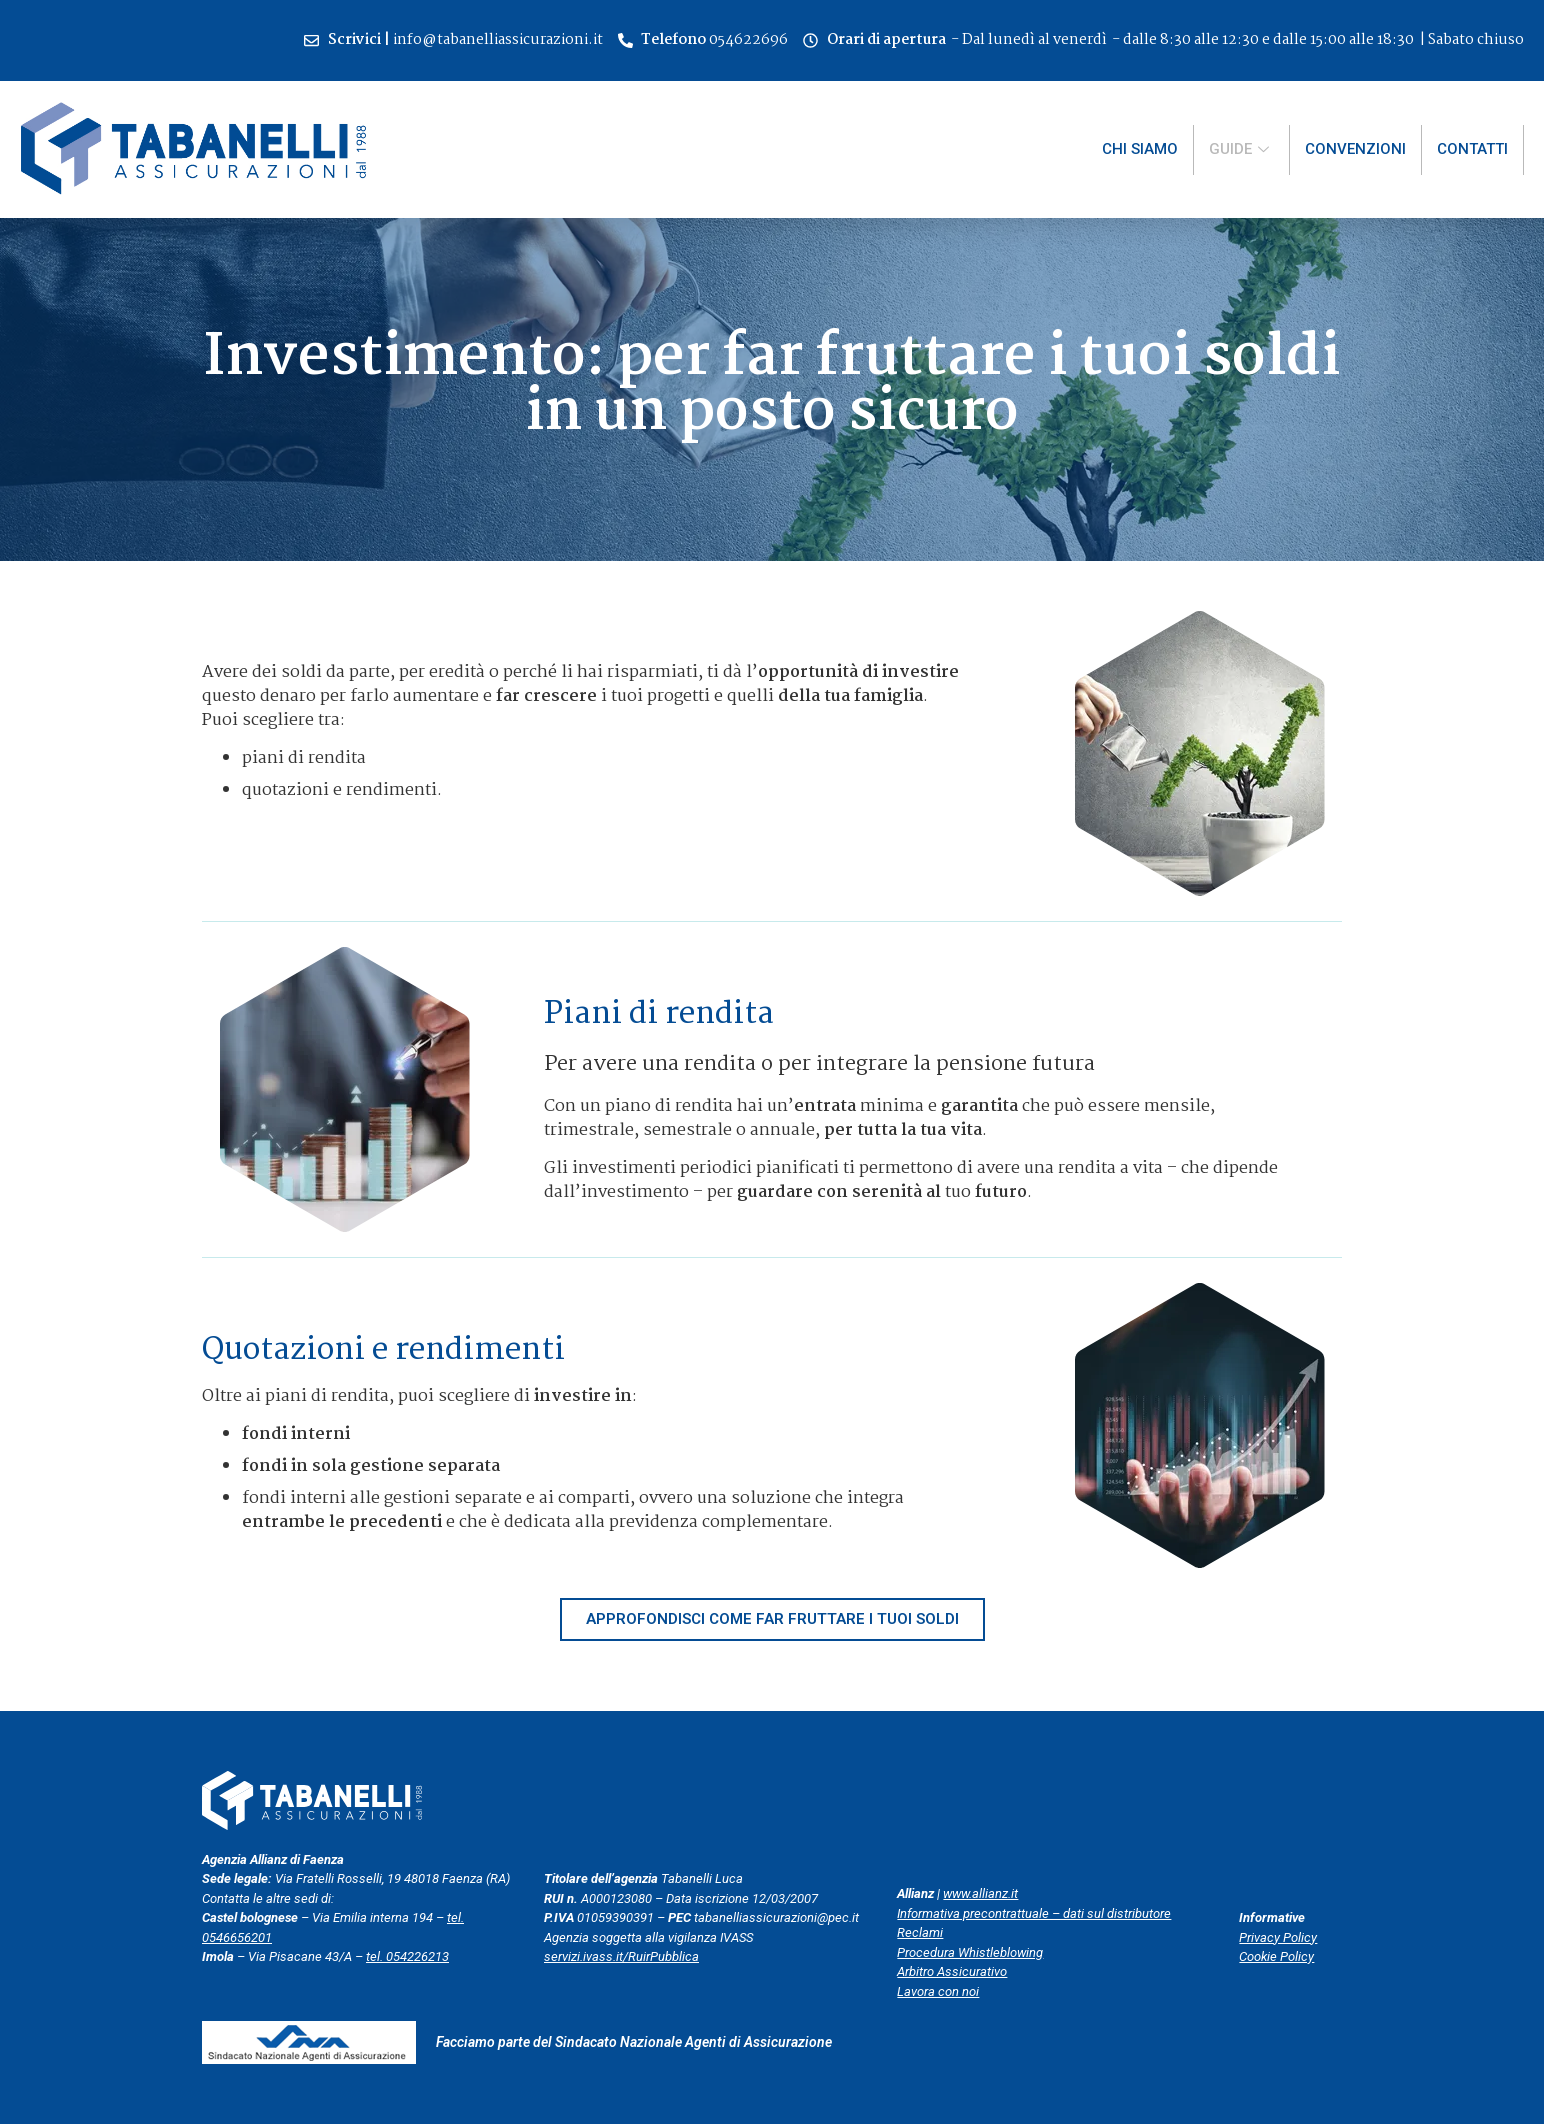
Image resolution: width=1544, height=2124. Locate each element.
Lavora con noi (938, 1991)
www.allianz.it (980, 1893)
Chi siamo (1140, 149)
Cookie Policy (1276, 1956)
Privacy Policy (1278, 1937)
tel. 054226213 (407, 1956)
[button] (772, 1619)
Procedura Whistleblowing (970, 1952)
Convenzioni (1355, 149)
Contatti (1472, 149)
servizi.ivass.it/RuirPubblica (621, 1956)
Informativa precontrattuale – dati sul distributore (1034, 1913)
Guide (1241, 149)
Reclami (920, 1932)
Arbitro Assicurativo (952, 1971)
